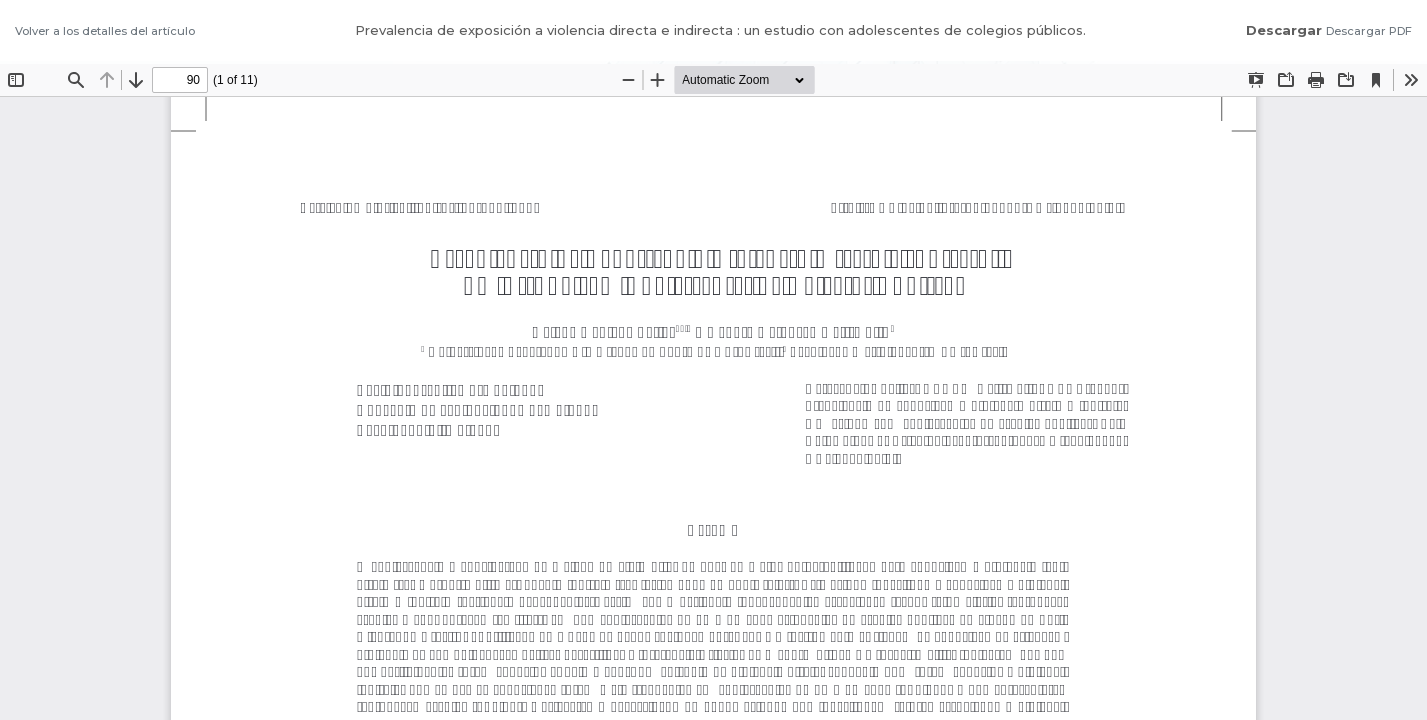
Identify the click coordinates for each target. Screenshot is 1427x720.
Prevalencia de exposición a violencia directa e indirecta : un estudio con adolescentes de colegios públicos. (720, 30)
